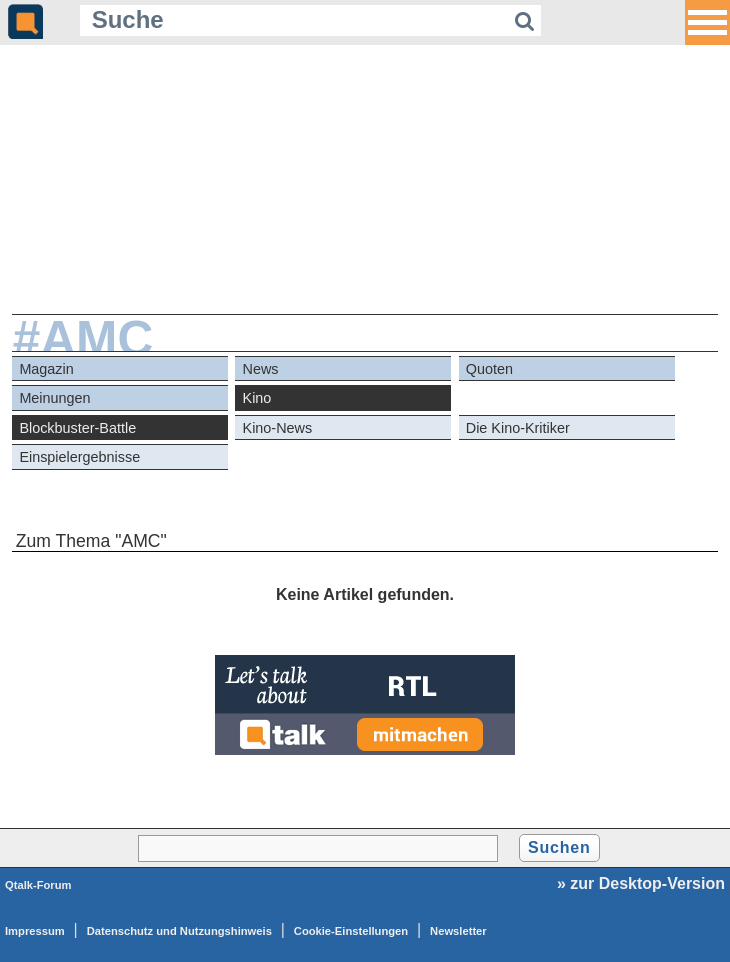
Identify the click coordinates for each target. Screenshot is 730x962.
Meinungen (54, 398)
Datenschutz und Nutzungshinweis (179, 931)
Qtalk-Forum (38, 885)
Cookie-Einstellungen (351, 931)
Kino (257, 398)
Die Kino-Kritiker (518, 428)
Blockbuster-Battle (77, 428)
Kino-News (278, 428)
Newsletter (458, 931)
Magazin (46, 369)
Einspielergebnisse (79, 457)
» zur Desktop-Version (641, 883)
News (261, 369)
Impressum (35, 931)
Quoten (489, 369)
